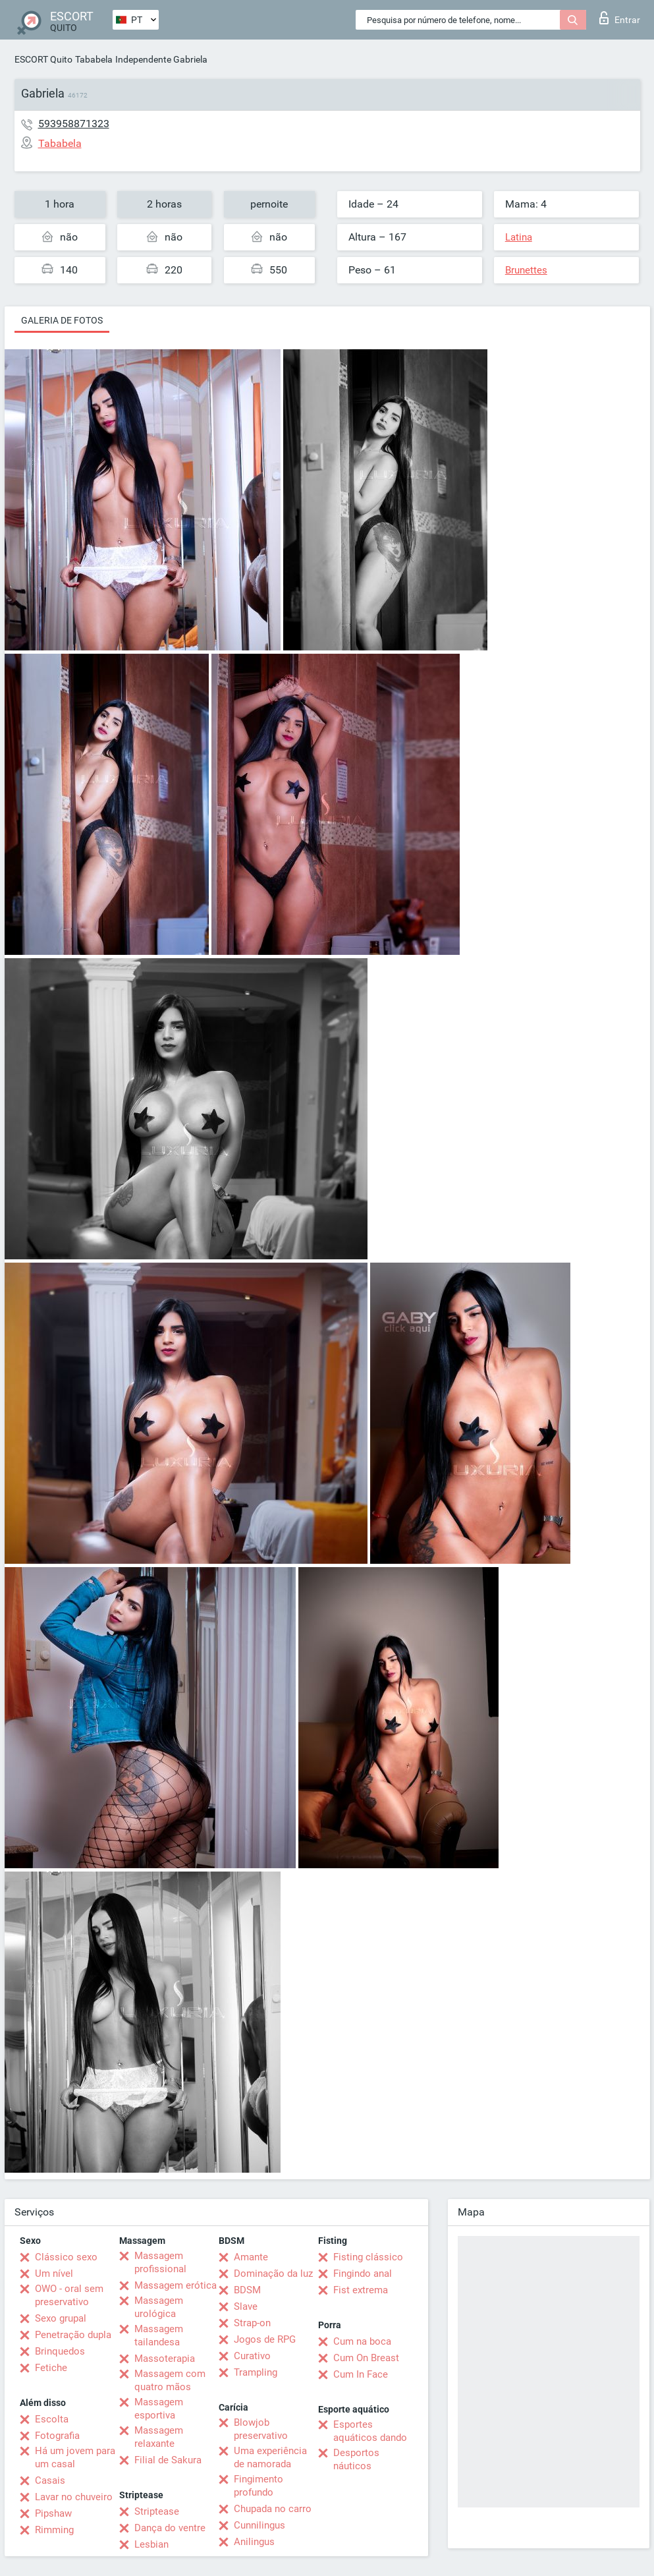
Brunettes (526, 270)
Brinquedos (60, 2351)
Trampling (255, 2372)
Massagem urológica (158, 2307)
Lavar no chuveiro (74, 2497)
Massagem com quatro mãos (169, 2380)
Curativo (252, 2356)
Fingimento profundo (258, 2485)
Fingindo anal (362, 2273)
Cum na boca (362, 2341)
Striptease (156, 2511)
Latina (518, 237)
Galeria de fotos (62, 320)
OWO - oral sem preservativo (69, 2295)
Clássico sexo (66, 2257)
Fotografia (57, 2436)
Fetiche (51, 2368)
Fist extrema (360, 2290)
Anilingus (254, 2542)
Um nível (54, 2273)
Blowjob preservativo (261, 2429)
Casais (50, 2480)
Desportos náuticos (356, 2459)
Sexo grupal (60, 2318)
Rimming (54, 2530)
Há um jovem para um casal (75, 2457)
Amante (251, 2257)
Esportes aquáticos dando (370, 2431)
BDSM (247, 2290)
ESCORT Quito (43, 59)
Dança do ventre (169, 2528)
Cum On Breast (366, 2358)
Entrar (619, 18)
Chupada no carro (273, 2509)
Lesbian (151, 2544)
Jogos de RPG (265, 2339)
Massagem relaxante (158, 2436)
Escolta (51, 2419)
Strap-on (252, 2323)
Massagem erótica (175, 2285)
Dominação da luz (273, 2273)
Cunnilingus (259, 2525)
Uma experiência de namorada (270, 2457)
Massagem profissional (160, 2262)
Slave (246, 2306)
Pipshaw (53, 2513)
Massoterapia (164, 2358)
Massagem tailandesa (158, 2335)
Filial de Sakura (168, 2460)
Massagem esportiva (158, 2408)
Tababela (94, 59)
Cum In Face (360, 2374)
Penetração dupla (73, 2335)
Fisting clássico (368, 2257)
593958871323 (73, 123)
